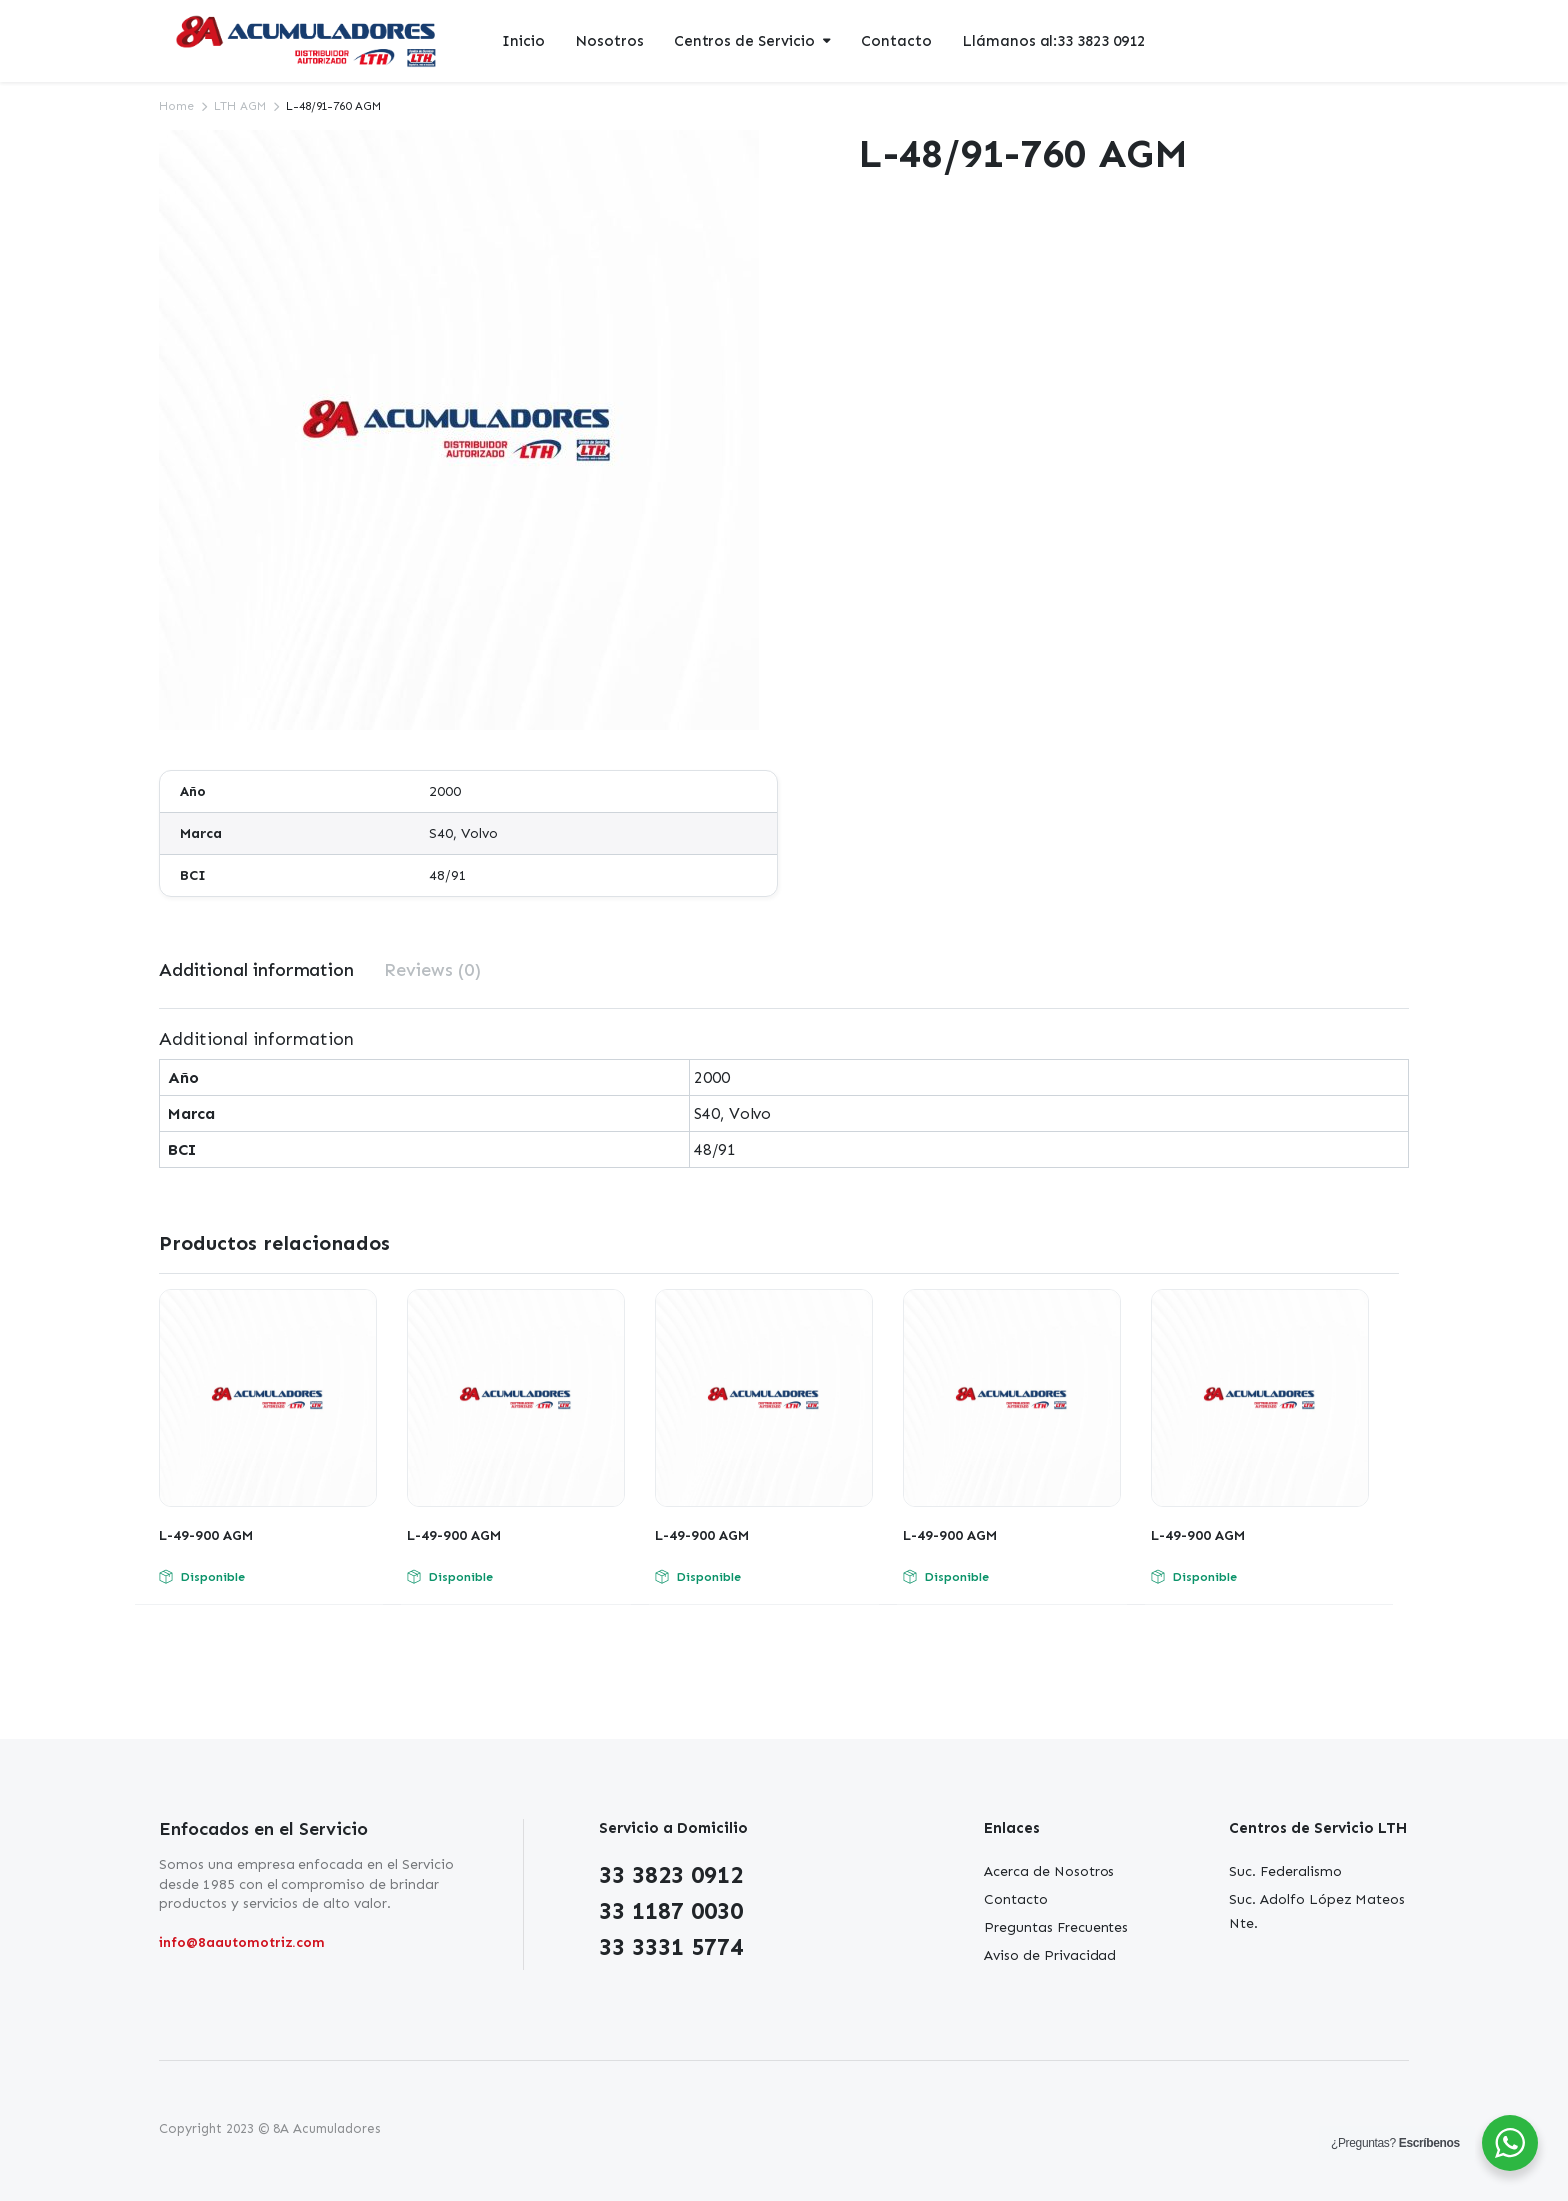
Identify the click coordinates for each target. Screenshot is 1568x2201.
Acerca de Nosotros (1049, 1871)
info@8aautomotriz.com (242, 1942)
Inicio (523, 41)
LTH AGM (240, 106)
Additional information (256, 970)
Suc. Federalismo (1285, 1871)
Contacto (896, 41)
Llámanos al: (1053, 41)
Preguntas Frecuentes (1056, 1927)
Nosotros (609, 41)
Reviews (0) (432, 970)
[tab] (256, 970)
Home (176, 106)
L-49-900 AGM (206, 1535)
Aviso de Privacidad (1050, 1955)
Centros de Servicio (744, 41)
